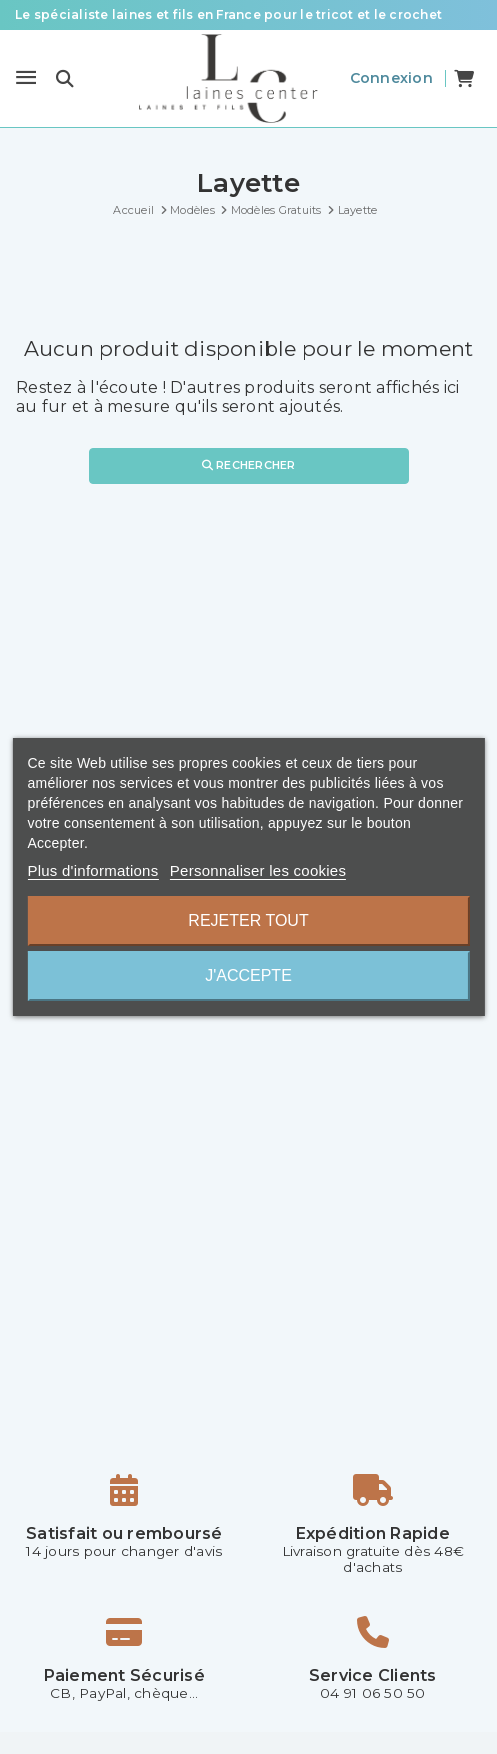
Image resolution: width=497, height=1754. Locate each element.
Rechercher (249, 465)
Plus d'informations (92, 870)
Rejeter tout (248, 920)
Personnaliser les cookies (258, 870)
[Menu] (26, 78)
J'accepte (248, 975)
